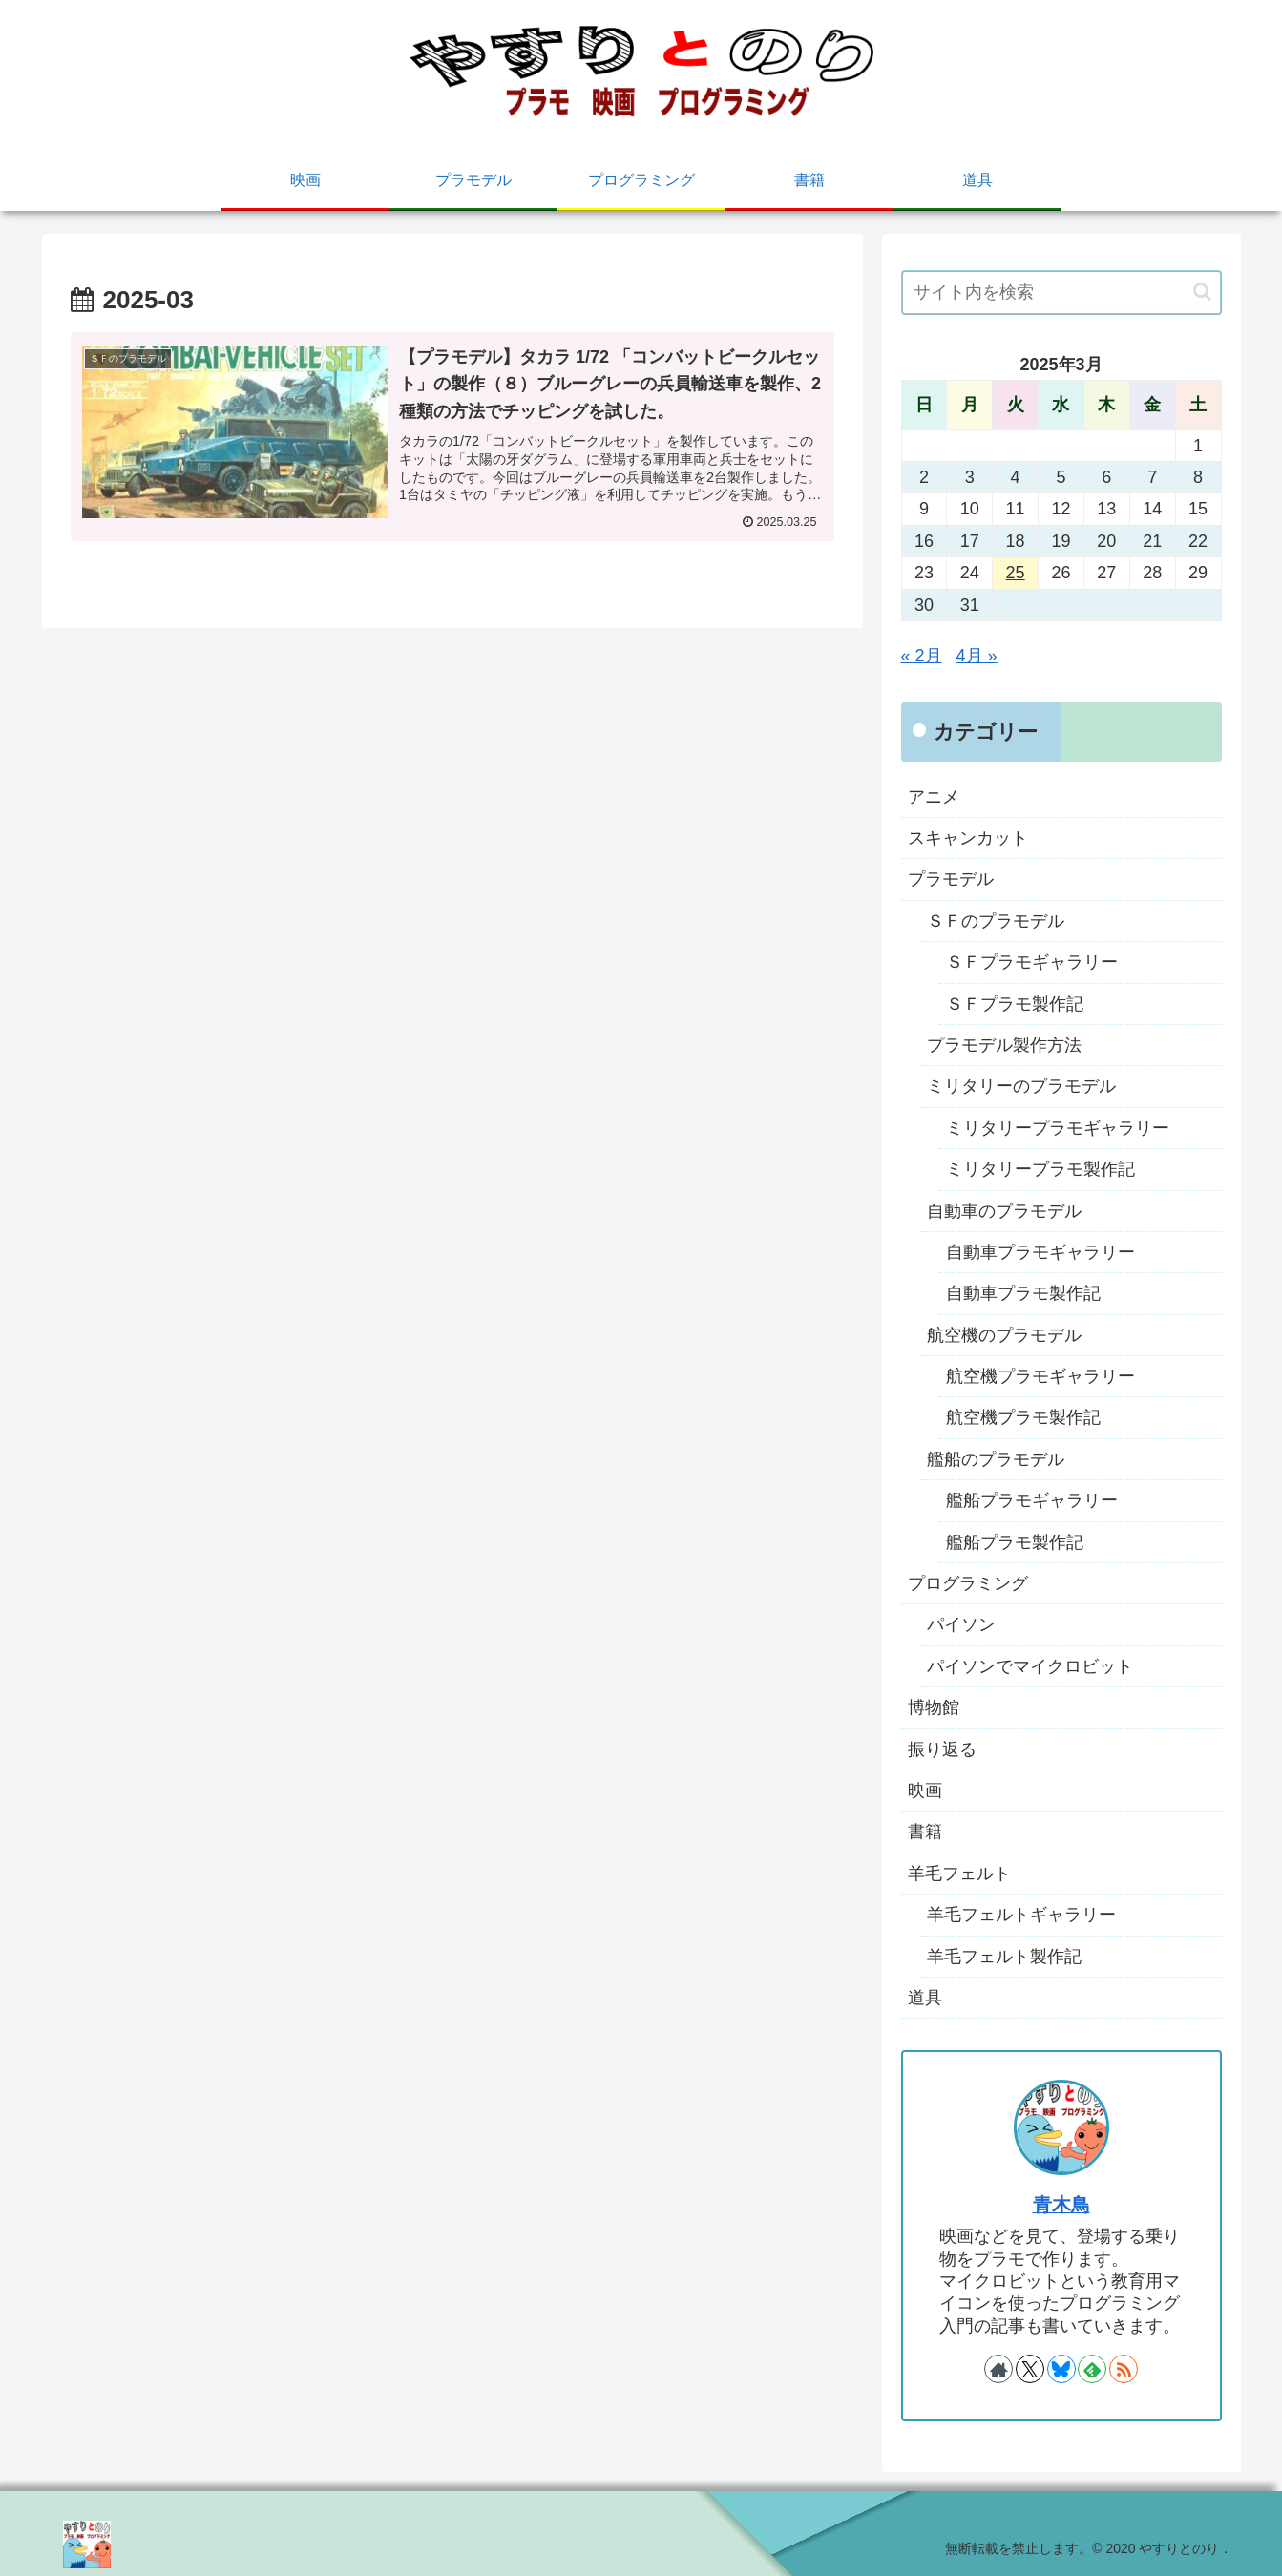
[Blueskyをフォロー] (1061, 2369)
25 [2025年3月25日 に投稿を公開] (1015, 572)
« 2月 (921, 655)
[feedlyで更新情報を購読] (1092, 2369)
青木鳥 (1061, 2204)
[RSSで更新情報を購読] (1123, 2369)
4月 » (977, 655)
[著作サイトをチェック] (998, 2369)
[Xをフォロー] (1030, 2369)
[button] (1202, 292)
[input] (1061, 292)
